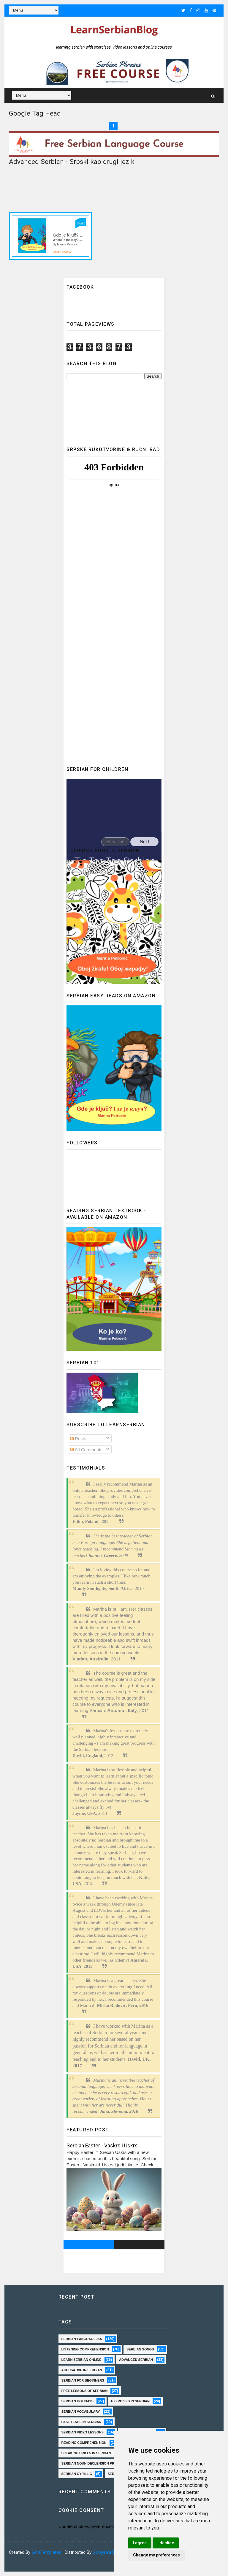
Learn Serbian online (81, 2359)
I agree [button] (140, 2542)
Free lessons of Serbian (84, 2391)
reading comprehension (84, 2442)
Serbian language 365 (81, 2339)
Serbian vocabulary (80, 2411)
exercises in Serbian (130, 2401)
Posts (78, 1438)
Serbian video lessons (82, 2432)
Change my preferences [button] (156, 2555)
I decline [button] (165, 2542)
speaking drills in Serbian (86, 2453)
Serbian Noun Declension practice (93, 2463)
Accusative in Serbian (81, 2370)
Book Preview (62, 252)
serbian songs (140, 2349)
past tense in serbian (81, 2422)
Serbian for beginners (82, 2380)
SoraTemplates (46, 2552)
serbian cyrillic (76, 2474)
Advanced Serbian (136, 2359)
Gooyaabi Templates (113, 2552)
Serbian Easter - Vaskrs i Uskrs (102, 2146)
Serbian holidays (77, 2401)
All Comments (86, 1449)
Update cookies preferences (86, 2526)
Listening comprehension (85, 2349)
